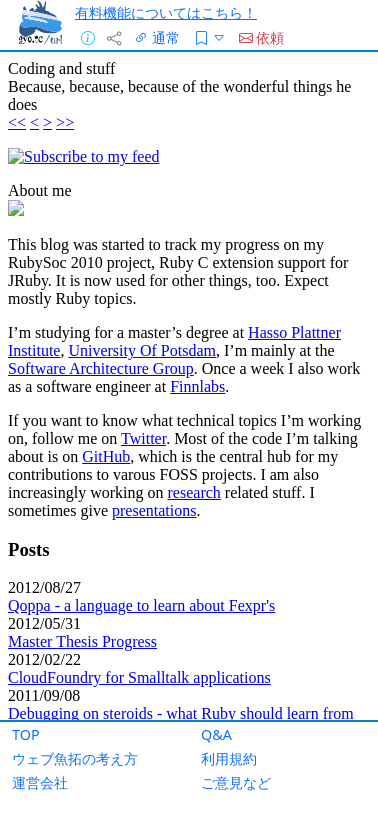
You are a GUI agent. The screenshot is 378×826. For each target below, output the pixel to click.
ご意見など (236, 782)
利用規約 (229, 758)
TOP (26, 734)
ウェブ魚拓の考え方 (75, 758)
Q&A (216, 734)
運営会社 (40, 782)
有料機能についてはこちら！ (166, 12)
